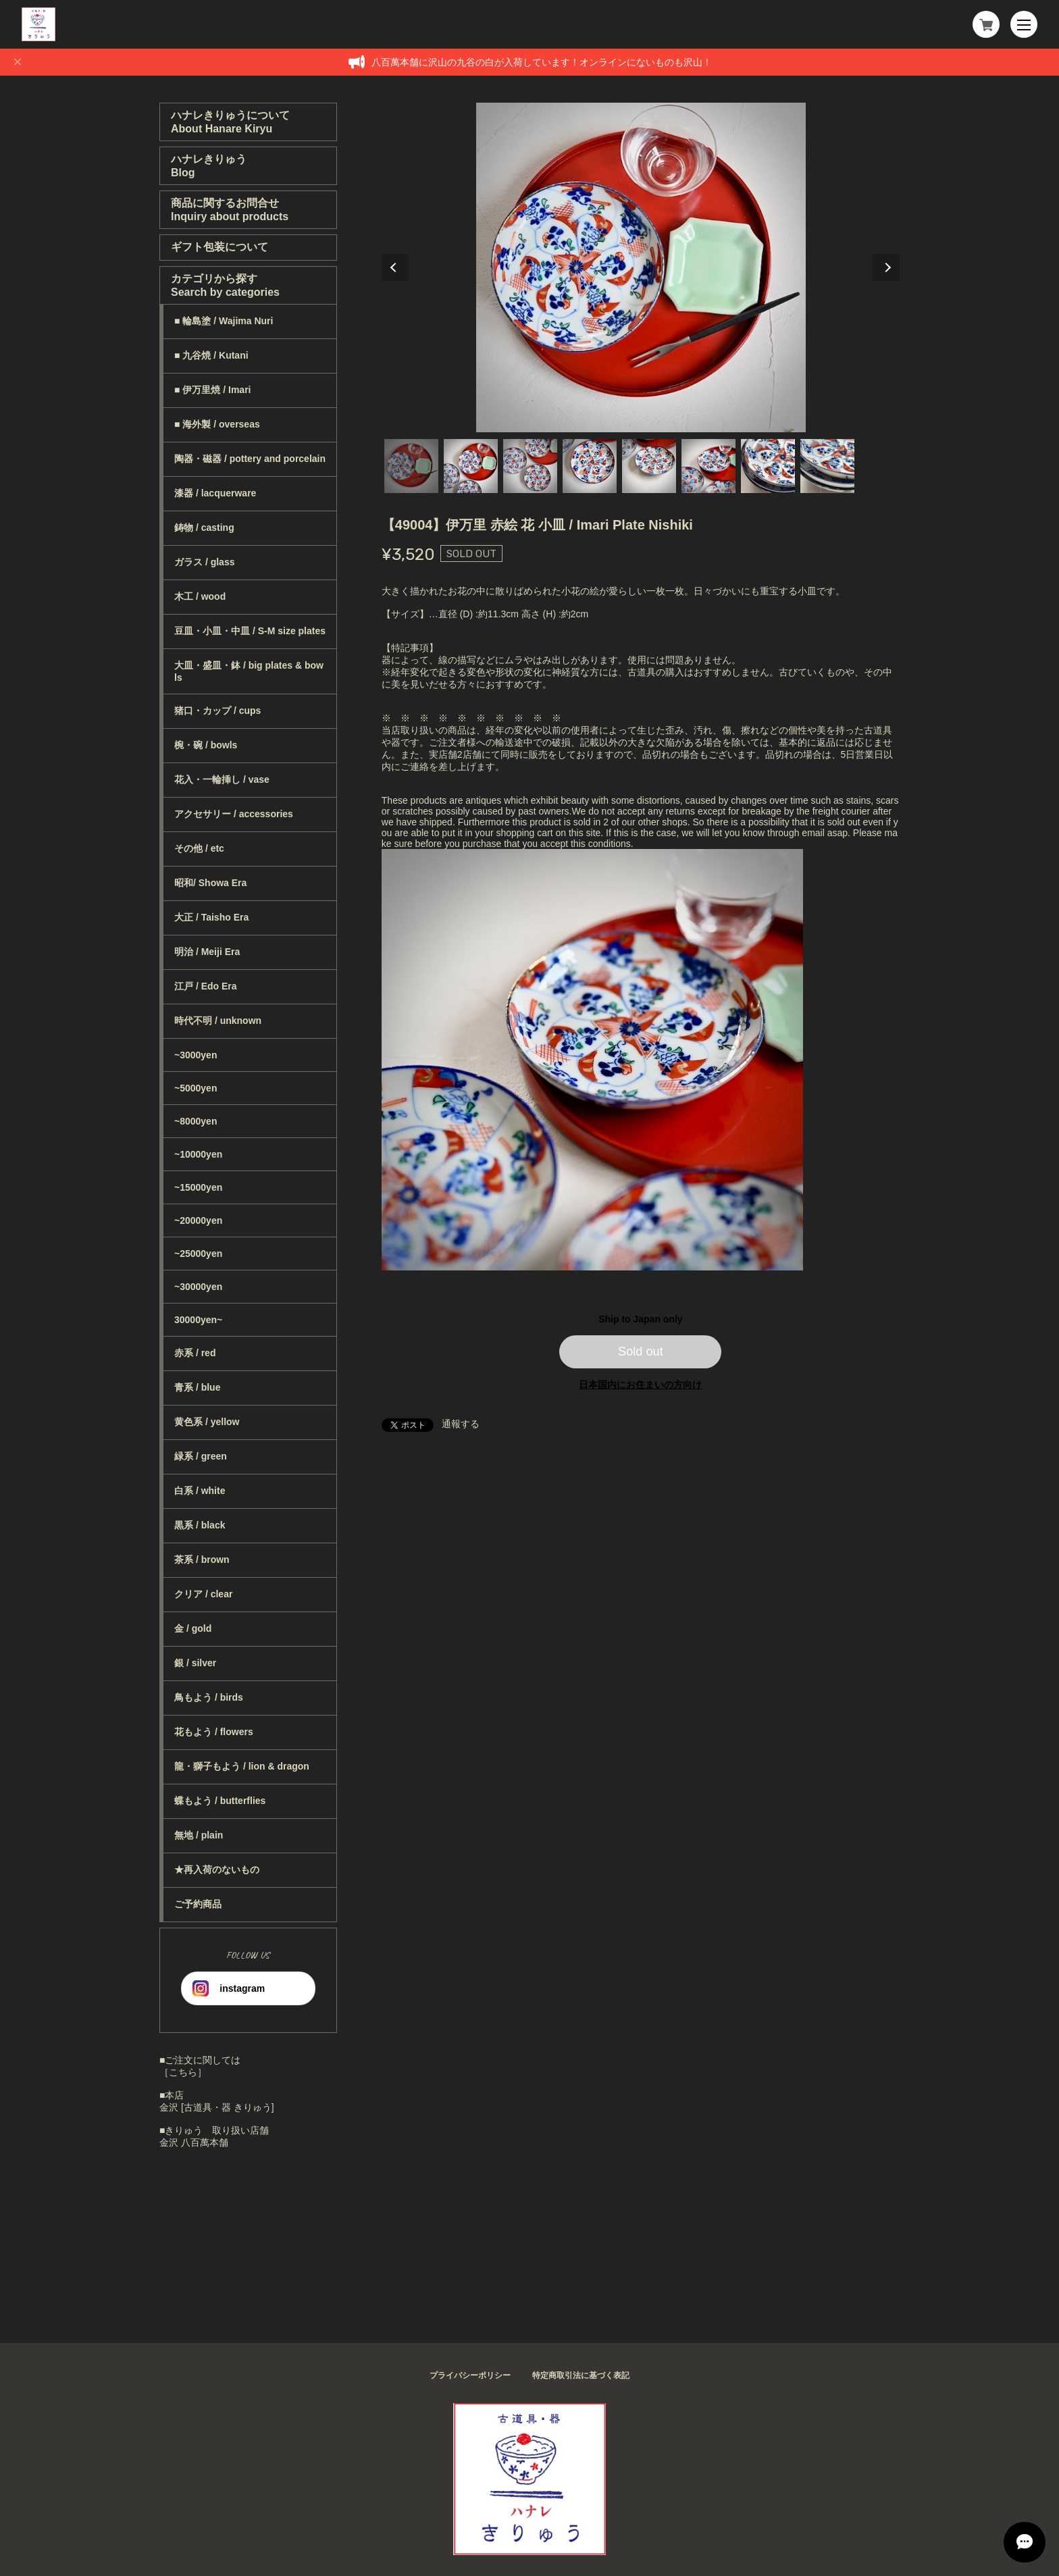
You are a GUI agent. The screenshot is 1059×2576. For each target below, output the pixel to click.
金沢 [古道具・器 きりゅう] (216, 2107)
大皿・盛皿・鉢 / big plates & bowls (249, 671)
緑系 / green (200, 1456)
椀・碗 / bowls (205, 745)
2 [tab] (471, 466)
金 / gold (192, 1628)
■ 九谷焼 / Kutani (211, 355)
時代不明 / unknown (217, 1020)
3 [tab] (530, 466)
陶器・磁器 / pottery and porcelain (250, 458)
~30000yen (198, 1286)
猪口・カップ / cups (217, 710)
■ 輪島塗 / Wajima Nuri (223, 320)
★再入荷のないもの (216, 1869)
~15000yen (198, 1187)
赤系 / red (194, 1352)
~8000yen (195, 1121)
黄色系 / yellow (206, 1421)
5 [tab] (649, 466)
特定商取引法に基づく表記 (580, 2375)
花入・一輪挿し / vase (221, 779)
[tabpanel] (641, 267)
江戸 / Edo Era (205, 986)
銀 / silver (195, 1662)
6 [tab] (708, 466)
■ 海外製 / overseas (217, 424)
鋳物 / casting (204, 527)
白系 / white (199, 1490)
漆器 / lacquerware (215, 493)
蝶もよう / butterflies (219, 1800)
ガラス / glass (204, 562)
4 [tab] (590, 466)
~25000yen (198, 1253)
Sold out (640, 1351)
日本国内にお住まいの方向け (640, 1384)
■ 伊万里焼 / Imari (212, 389)
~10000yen (198, 1154)
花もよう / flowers (213, 1731)
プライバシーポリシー (470, 2375)
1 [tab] (411, 466)
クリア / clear (203, 1594)
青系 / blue (197, 1387)
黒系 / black (199, 1525)
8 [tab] (827, 466)
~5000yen (195, 1088)
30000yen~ (198, 1319)
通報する (461, 1423)
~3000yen (195, 1055)
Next (886, 267)
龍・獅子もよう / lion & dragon (241, 1766)
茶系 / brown (202, 1559)
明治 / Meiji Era (207, 951)
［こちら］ (183, 2072)
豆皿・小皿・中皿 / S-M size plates (250, 630)
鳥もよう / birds (208, 1697)
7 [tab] (768, 466)
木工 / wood (200, 596)
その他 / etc (199, 848)
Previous (395, 267)
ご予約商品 (198, 1904)
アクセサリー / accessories (233, 813)
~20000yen (198, 1220)
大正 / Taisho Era (211, 917)
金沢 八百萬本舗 (193, 2142)
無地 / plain (198, 1835)
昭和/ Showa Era (210, 882)
